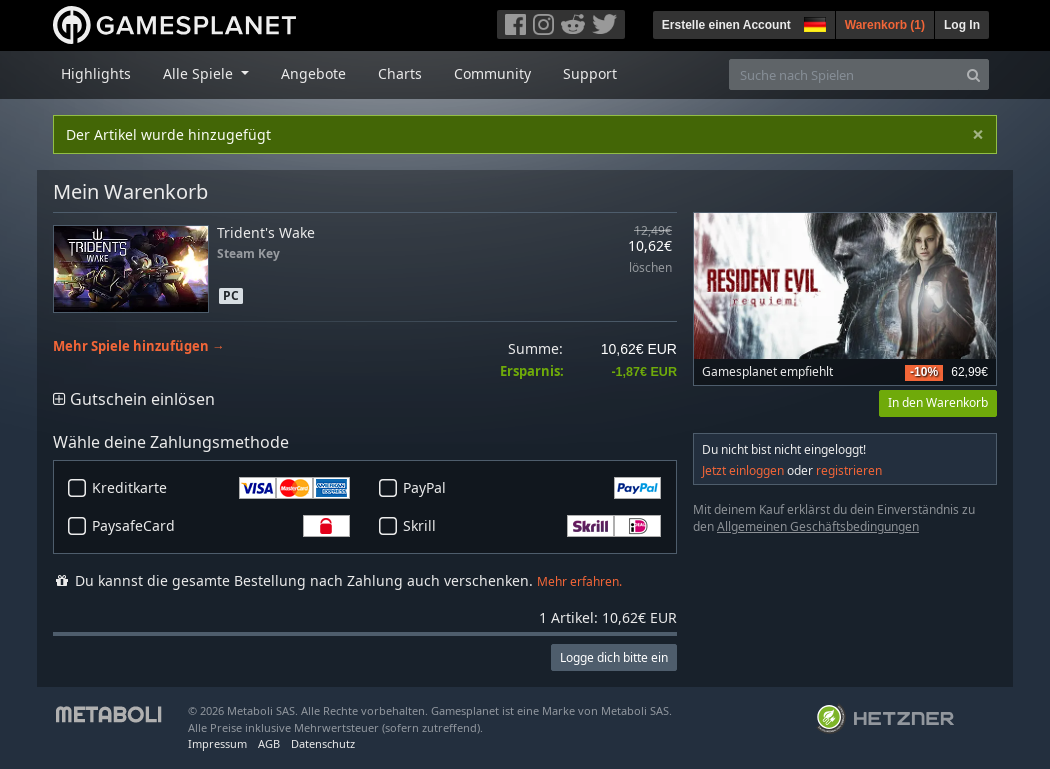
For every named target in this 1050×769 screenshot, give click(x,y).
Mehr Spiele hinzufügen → (139, 346)
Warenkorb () (885, 25)
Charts (400, 73)
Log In (962, 25)
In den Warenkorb (938, 402)
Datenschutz (323, 743)
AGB (269, 743)
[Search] (973, 74)
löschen (650, 268)
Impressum (217, 743)
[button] (813, 22)
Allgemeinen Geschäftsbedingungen (818, 526)
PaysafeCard (221, 526)
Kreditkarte (221, 488)
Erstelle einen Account (726, 25)
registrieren (849, 470)
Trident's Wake (266, 232)
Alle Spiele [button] (200, 73)
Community (492, 73)
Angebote (313, 73)
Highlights (96, 73)
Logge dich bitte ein (614, 657)
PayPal (532, 488)
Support (590, 73)
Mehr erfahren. (579, 581)
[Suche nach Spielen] (844, 74)
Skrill (532, 526)
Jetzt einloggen (743, 470)
